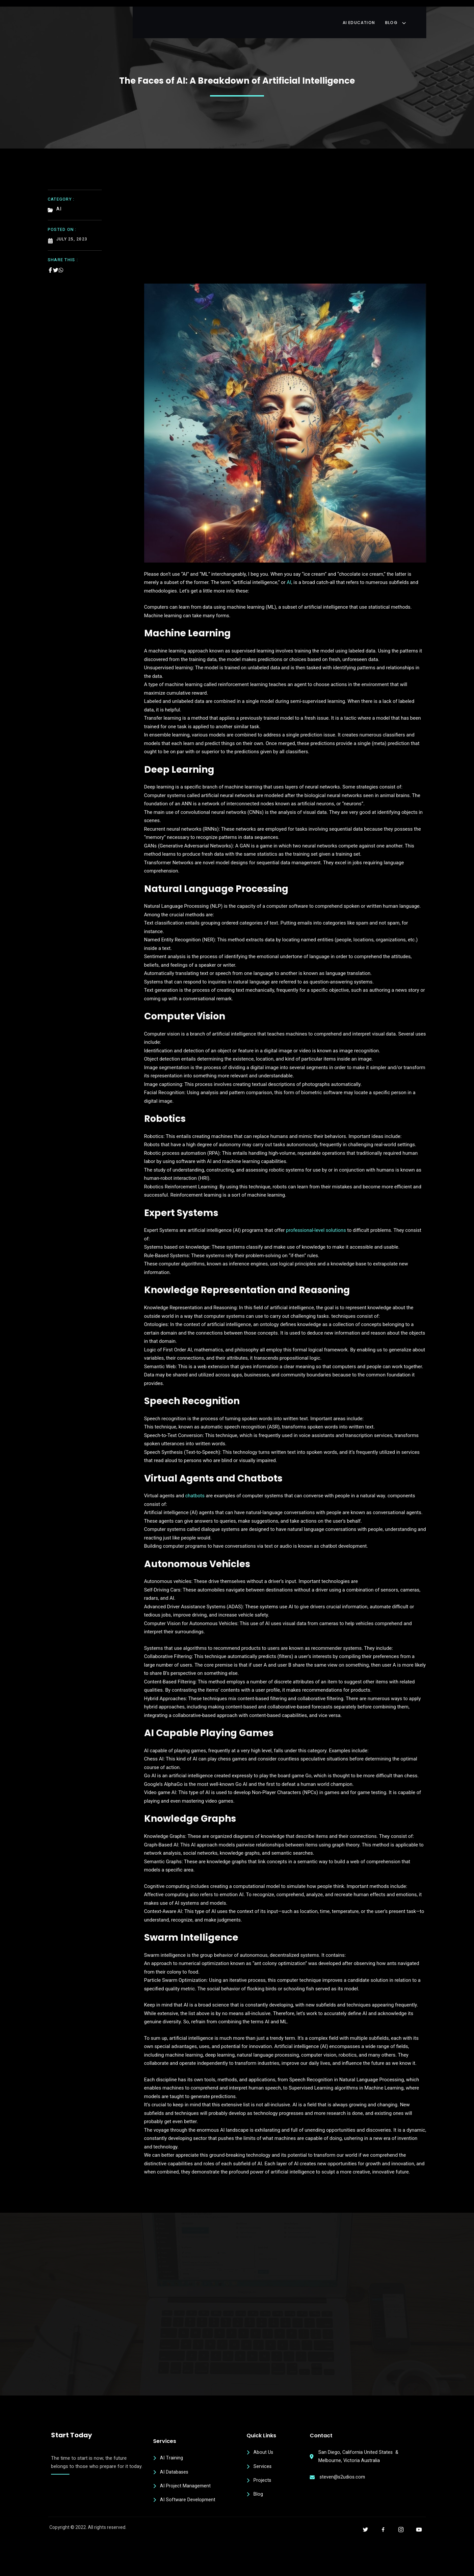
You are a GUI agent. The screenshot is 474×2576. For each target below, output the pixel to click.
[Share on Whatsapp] (61, 261)
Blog (412, 14)
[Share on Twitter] (55, 261)
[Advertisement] (285, 223)
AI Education (372, 14)
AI (289, 577)
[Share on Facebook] (50, 261)
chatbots (195, 1490)
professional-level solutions (316, 1225)
